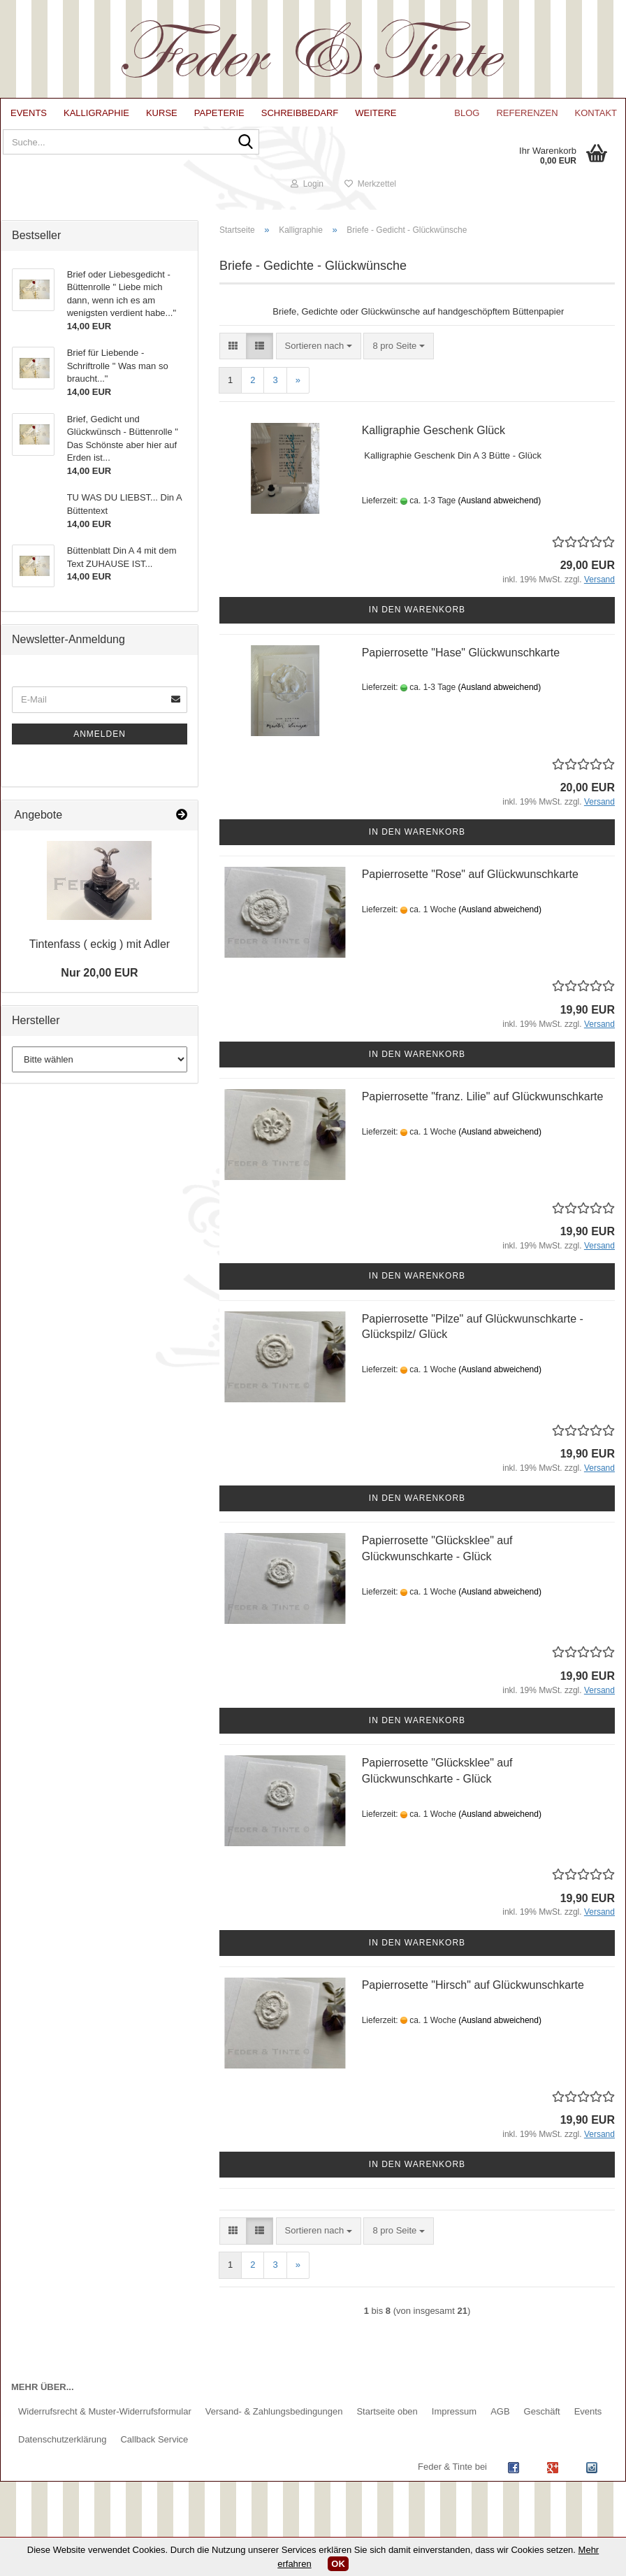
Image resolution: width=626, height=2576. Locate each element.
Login (515, 208)
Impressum (454, 2436)
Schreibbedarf (300, 113)
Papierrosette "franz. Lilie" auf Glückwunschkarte (483, 1121)
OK (338, 2564)
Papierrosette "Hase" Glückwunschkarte (461, 677)
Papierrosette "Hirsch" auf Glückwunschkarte (473, 2009)
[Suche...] (237, 155)
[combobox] (318, 370)
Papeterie (219, 113)
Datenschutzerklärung (62, 2464)
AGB (499, 2436)
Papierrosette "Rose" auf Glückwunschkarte (470, 899)
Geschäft (542, 2436)
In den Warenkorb (417, 635)
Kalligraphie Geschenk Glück (433, 455)
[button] (233, 370)
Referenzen (527, 113)
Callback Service (154, 2464)
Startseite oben (386, 2436)
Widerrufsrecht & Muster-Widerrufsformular (104, 2436)
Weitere (375, 113)
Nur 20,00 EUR (99, 998)
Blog (466, 113)
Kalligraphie (96, 113)
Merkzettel (578, 208)
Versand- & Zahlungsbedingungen (274, 2436)
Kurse (161, 113)
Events (28, 113)
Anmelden (99, 758)
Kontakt (596, 113)
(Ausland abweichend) (499, 525)
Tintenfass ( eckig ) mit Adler (99, 968)
